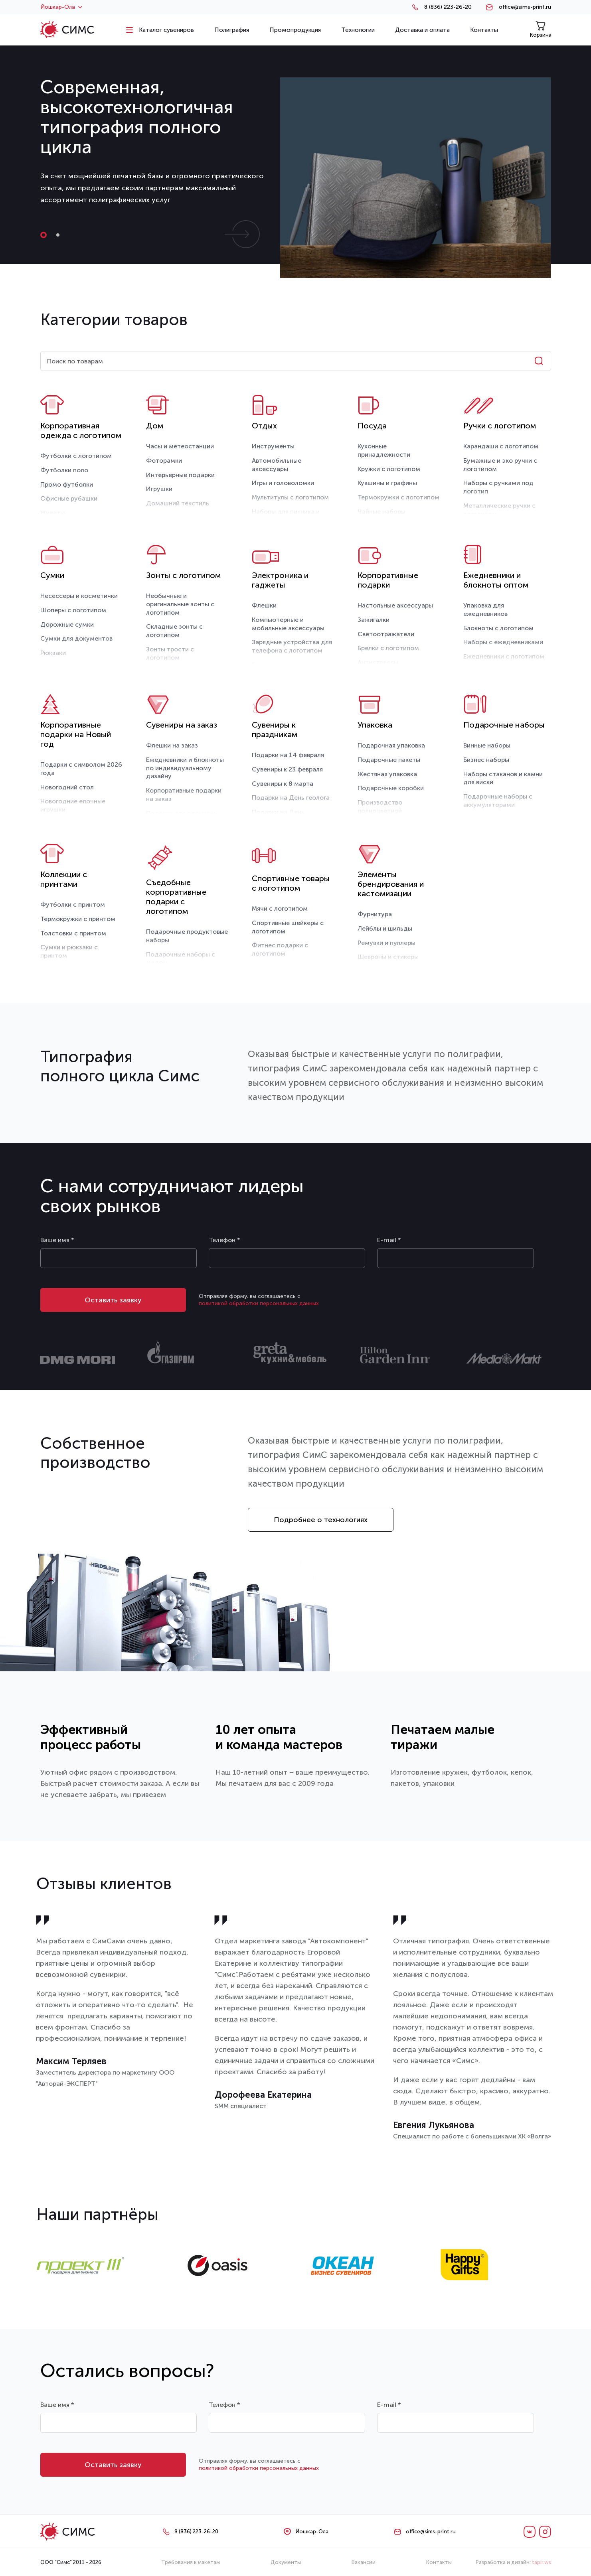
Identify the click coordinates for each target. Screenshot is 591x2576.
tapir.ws (541, 2562)
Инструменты (273, 446)
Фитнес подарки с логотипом (280, 949)
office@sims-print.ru (525, 7)
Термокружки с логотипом (398, 497)
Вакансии (364, 2562)
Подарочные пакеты (389, 759)
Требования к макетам (190, 2562)
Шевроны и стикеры (388, 957)
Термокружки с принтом (77, 919)
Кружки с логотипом (389, 469)
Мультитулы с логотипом (290, 497)
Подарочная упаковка (391, 745)
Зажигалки (373, 619)
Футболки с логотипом (76, 456)
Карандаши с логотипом (500, 446)
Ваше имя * (57, 1240)
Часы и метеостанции (180, 446)
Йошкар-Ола (61, 7)
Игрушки (159, 489)
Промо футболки (66, 484)
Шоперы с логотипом (73, 610)
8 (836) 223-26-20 (448, 7)
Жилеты (52, 513)
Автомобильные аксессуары (276, 465)
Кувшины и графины (387, 483)
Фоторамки (164, 460)
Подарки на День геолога (291, 797)
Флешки (264, 605)
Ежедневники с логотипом (503, 656)
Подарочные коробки (391, 788)
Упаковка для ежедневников (485, 609)
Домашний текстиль (177, 503)
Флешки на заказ (172, 745)
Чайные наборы (381, 511)
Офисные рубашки (68, 498)
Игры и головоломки (283, 483)
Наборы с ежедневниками (503, 642)
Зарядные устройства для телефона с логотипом (292, 646)
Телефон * (224, 1240)
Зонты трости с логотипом (170, 653)
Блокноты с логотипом (498, 628)
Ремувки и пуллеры (386, 943)
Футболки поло (64, 470)
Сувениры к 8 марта (282, 783)
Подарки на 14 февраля (288, 755)
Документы (286, 2562)
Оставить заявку (113, 1300)
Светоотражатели (386, 634)
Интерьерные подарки (180, 475)
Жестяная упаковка (387, 774)
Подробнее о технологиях (321, 1519)
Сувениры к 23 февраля (287, 769)
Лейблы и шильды (385, 928)
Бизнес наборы (486, 759)
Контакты (439, 2562)
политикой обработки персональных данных (259, 1303)
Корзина (540, 29)
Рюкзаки (53, 653)
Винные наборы (486, 745)
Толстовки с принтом (73, 933)
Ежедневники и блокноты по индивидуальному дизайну (185, 768)
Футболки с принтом (72, 904)
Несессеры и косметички (79, 596)
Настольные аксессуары (395, 605)
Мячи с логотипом (280, 908)
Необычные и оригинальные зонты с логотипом (180, 604)
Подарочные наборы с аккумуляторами (497, 801)
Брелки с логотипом (388, 648)
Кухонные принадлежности (384, 450)
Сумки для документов (76, 638)
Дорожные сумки (67, 624)
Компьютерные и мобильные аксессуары (288, 624)
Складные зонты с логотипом (174, 631)
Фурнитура (375, 914)
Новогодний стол (67, 787)
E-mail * (389, 1240)
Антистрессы (378, 662)
